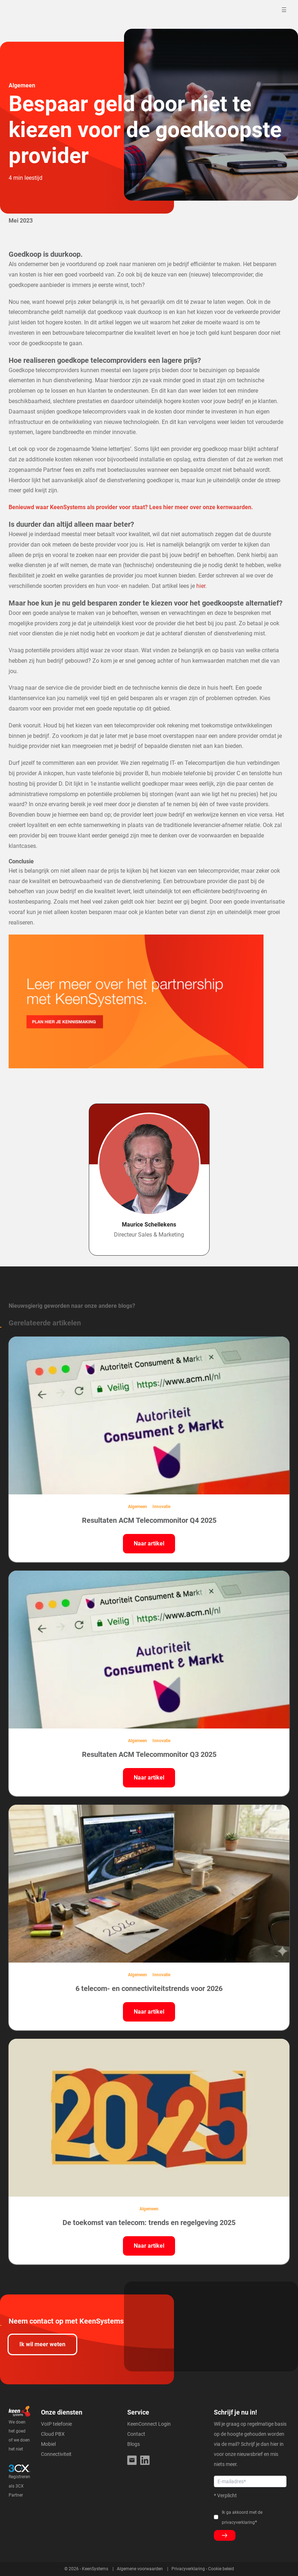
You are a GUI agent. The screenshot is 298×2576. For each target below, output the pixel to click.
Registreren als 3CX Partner (19, 2485)
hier (200, 586)
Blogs (133, 2444)
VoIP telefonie (56, 2424)
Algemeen (22, 85)
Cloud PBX (53, 2434)
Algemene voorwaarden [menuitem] (140, 2568)
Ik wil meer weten (42, 2344)
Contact (136, 2434)
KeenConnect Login (149, 2424)
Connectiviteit (56, 2454)
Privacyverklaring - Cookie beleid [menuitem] (202, 2568)
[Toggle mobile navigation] (285, 9)
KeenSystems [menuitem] (95, 2568)
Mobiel (48, 2444)
